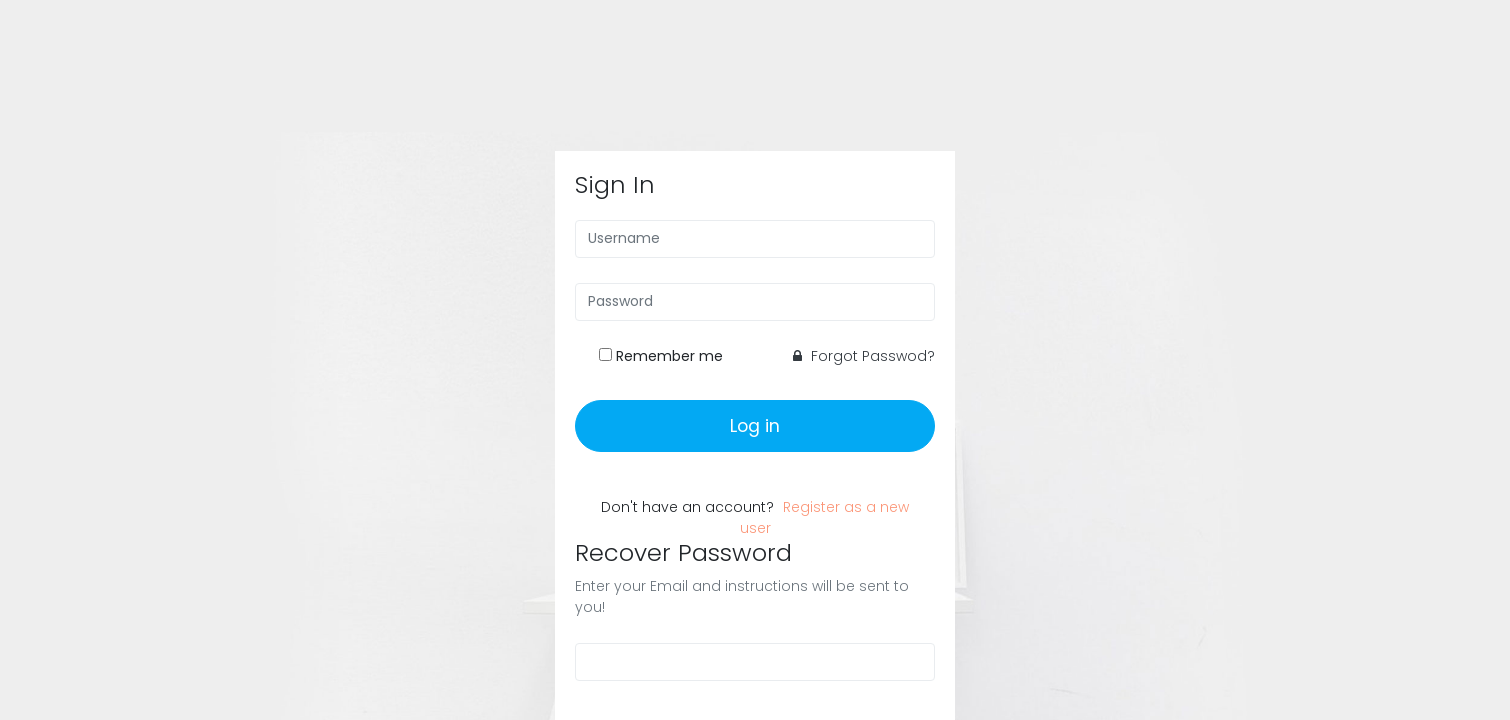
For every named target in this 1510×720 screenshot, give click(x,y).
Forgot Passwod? (864, 356)
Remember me (669, 356)
